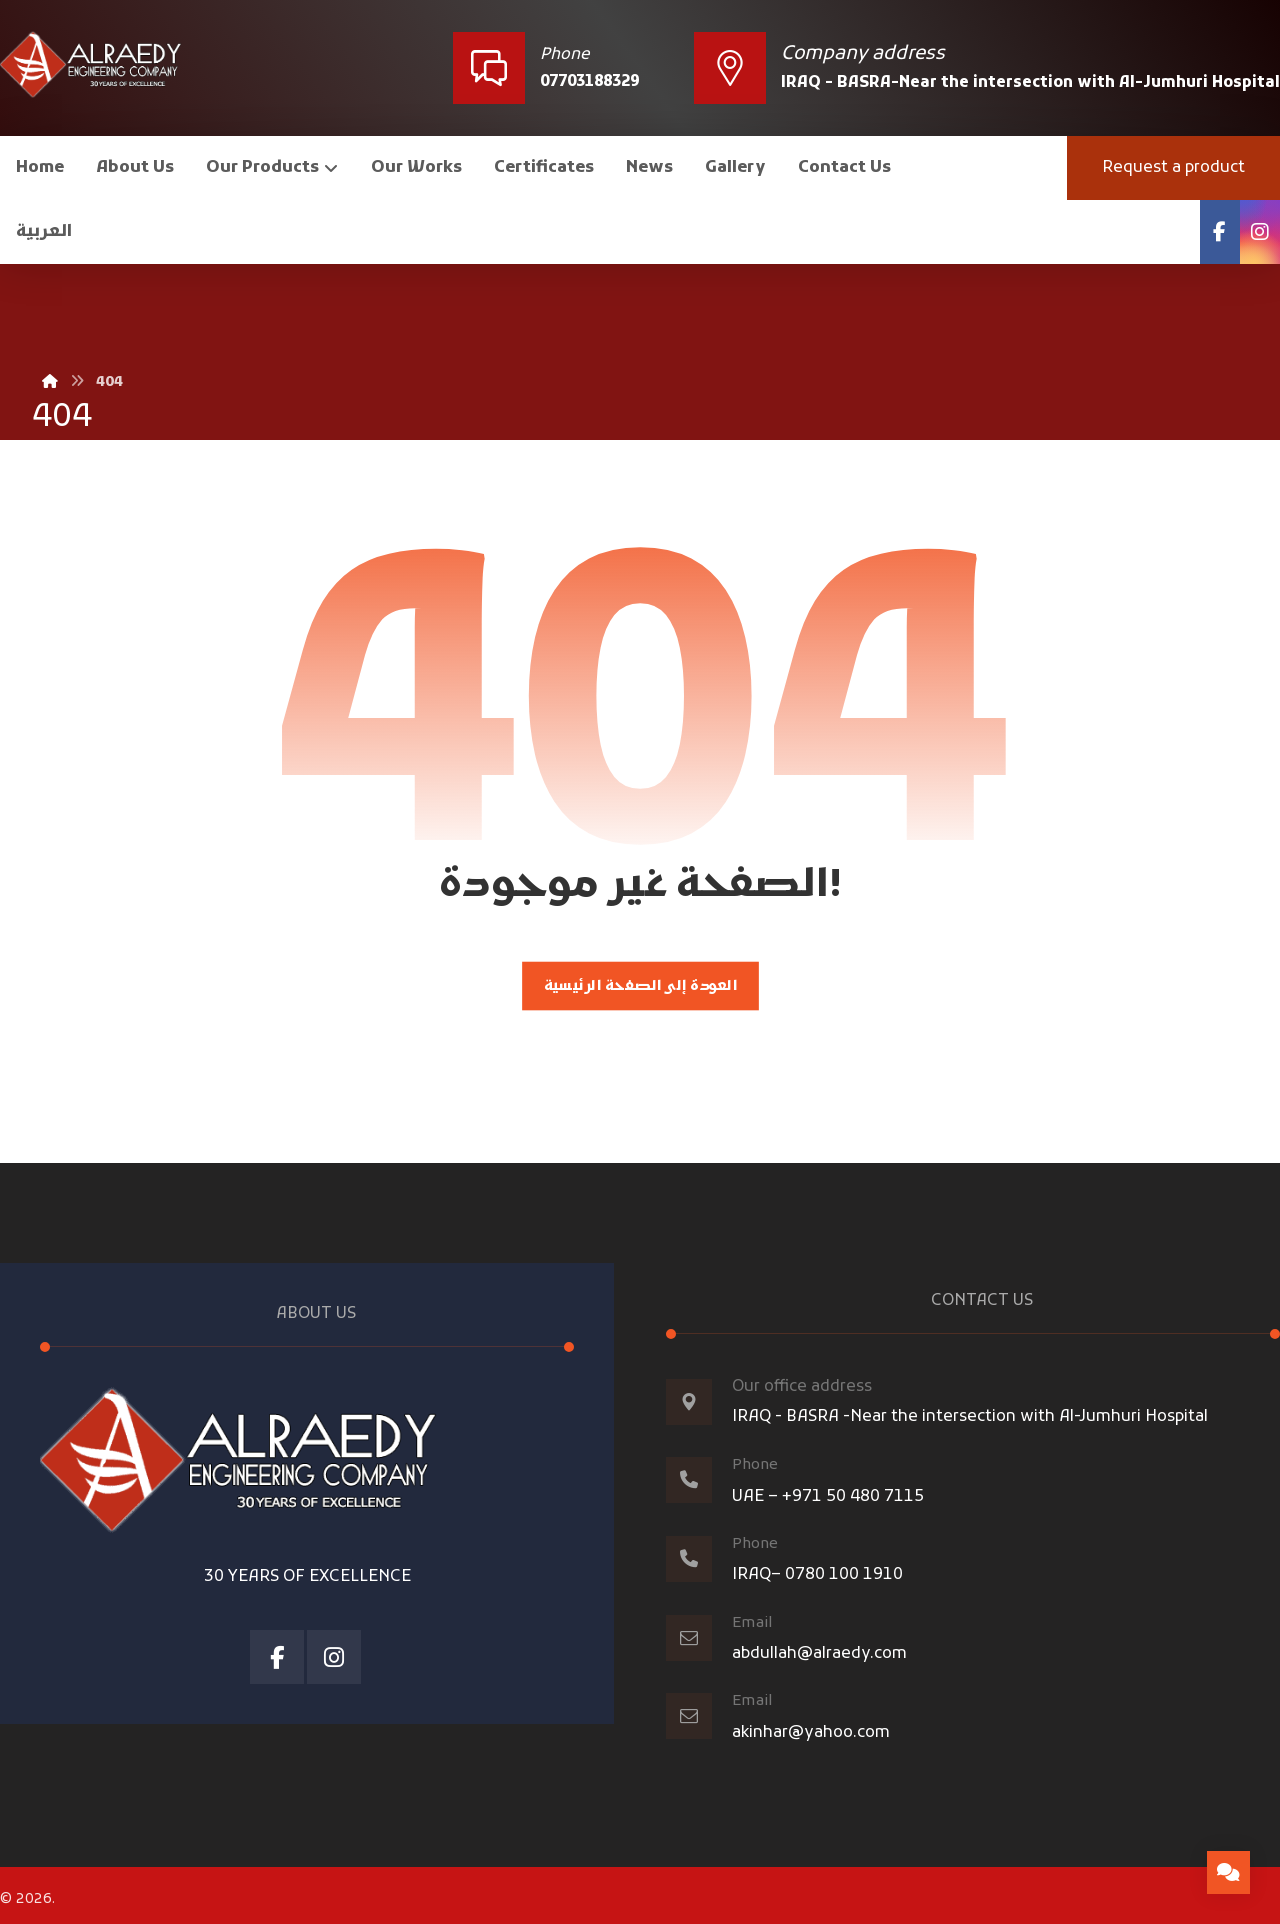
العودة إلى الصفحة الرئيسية (639, 991)
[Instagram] (1260, 232)
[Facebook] (1220, 232)
